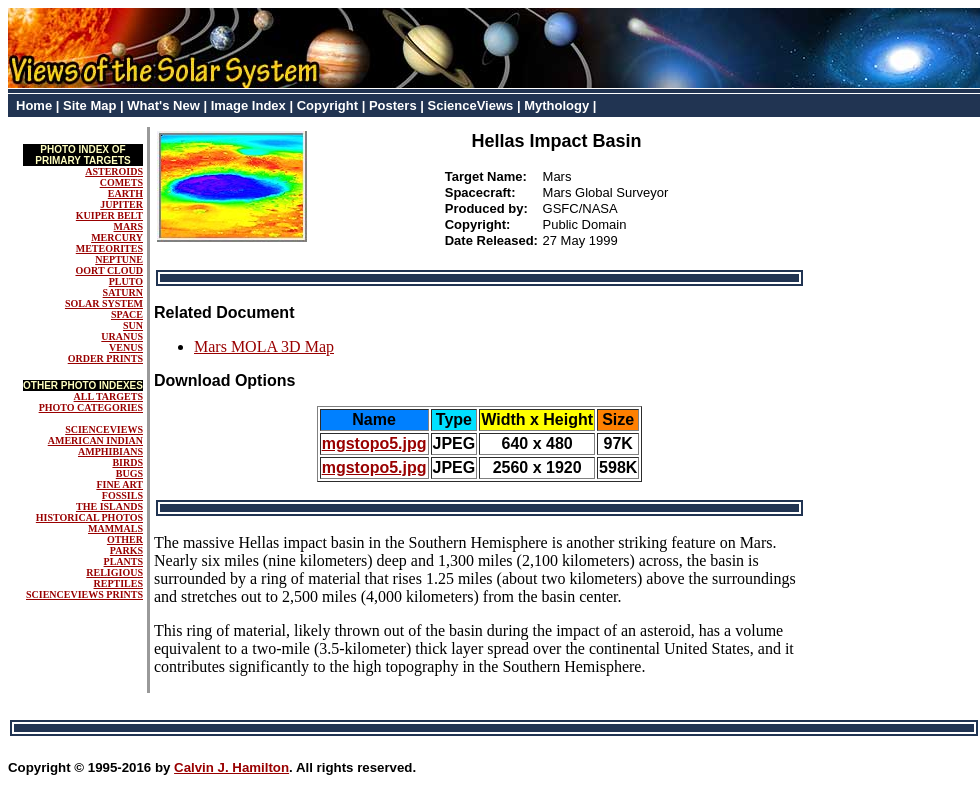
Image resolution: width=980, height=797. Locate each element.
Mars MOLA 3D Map (264, 346)
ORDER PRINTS (105, 358)
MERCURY (117, 237)
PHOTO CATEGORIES (91, 407)
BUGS (129, 473)
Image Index (248, 105)
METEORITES (109, 248)
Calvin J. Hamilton (231, 767)
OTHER (125, 539)
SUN (133, 325)
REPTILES (118, 583)
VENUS (126, 347)
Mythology (556, 105)
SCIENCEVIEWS (104, 429)
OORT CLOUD (109, 270)
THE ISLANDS (109, 506)
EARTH (125, 193)
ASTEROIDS (114, 171)
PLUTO (126, 281)
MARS (128, 226)
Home (34, 105)
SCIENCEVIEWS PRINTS (84, 594)
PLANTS (123, 561)
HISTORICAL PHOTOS (89, 517)
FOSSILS (122, 495)
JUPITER (121, 204)
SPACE (127, 314)
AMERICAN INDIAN (95, 440)
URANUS (122, 336)
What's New (163, 105)
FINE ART (119, 484)
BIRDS (127, 462)
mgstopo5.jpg (374, 443)
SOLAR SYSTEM (104, 303)
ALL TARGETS (108, 396)
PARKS (126, 550)
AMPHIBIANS (110, 451)
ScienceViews (471, 105)
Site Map (89, 105)
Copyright (327, 105)
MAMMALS (115, 528)
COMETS (121, 182)
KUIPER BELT (109, 215)
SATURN (123, 292)
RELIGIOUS (114, 572)
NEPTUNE (119, 259)
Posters (393, 105)
